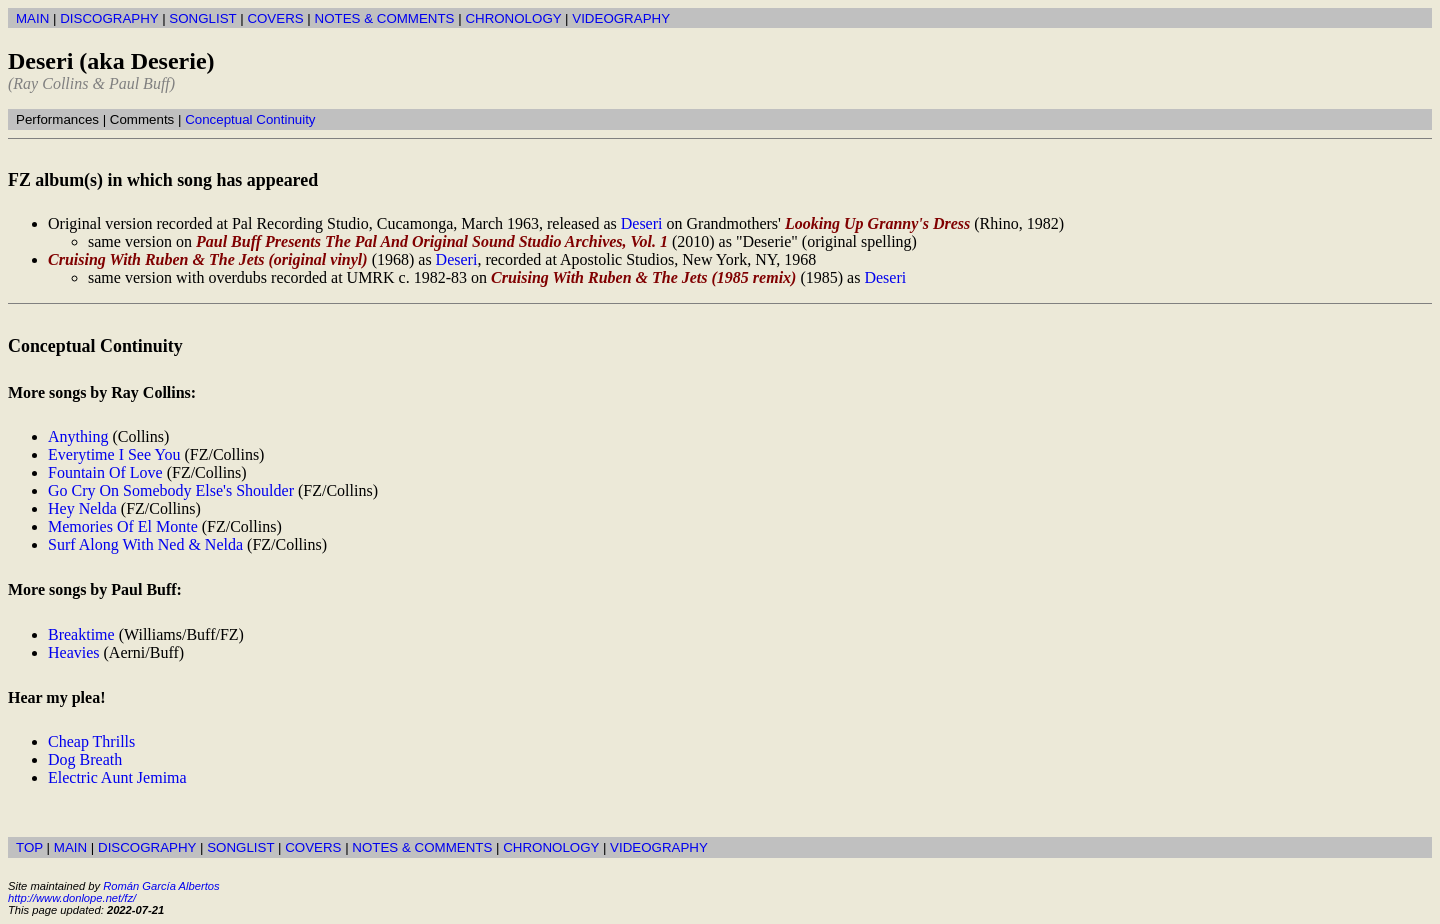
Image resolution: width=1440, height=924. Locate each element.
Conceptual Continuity (250, 119)
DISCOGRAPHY (109, 18)
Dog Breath (85, 759)
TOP (29, 847)
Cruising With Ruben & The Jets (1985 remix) (643, 277)
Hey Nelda (82, 508)
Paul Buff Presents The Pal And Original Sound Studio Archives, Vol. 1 (432, 241)
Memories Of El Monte (123, 526)
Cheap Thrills (91, 741)
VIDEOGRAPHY (621, 18)
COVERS (275, 18)
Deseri (642, 223)
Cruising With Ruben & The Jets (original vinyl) (208, 259)
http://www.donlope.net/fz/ (72, 898)
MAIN (32, 18)
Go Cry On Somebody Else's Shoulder (171, 490)
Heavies (74, 652)
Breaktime (81, 634)
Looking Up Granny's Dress (877, 223)
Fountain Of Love (105, 472)
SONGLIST (202, 18)
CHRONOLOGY (513, 18)
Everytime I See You (114, 454)
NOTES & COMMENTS (385, 18)
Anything (78, 436)
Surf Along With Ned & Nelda (145, 544)
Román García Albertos (161, 886)
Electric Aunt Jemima (117, 777)
